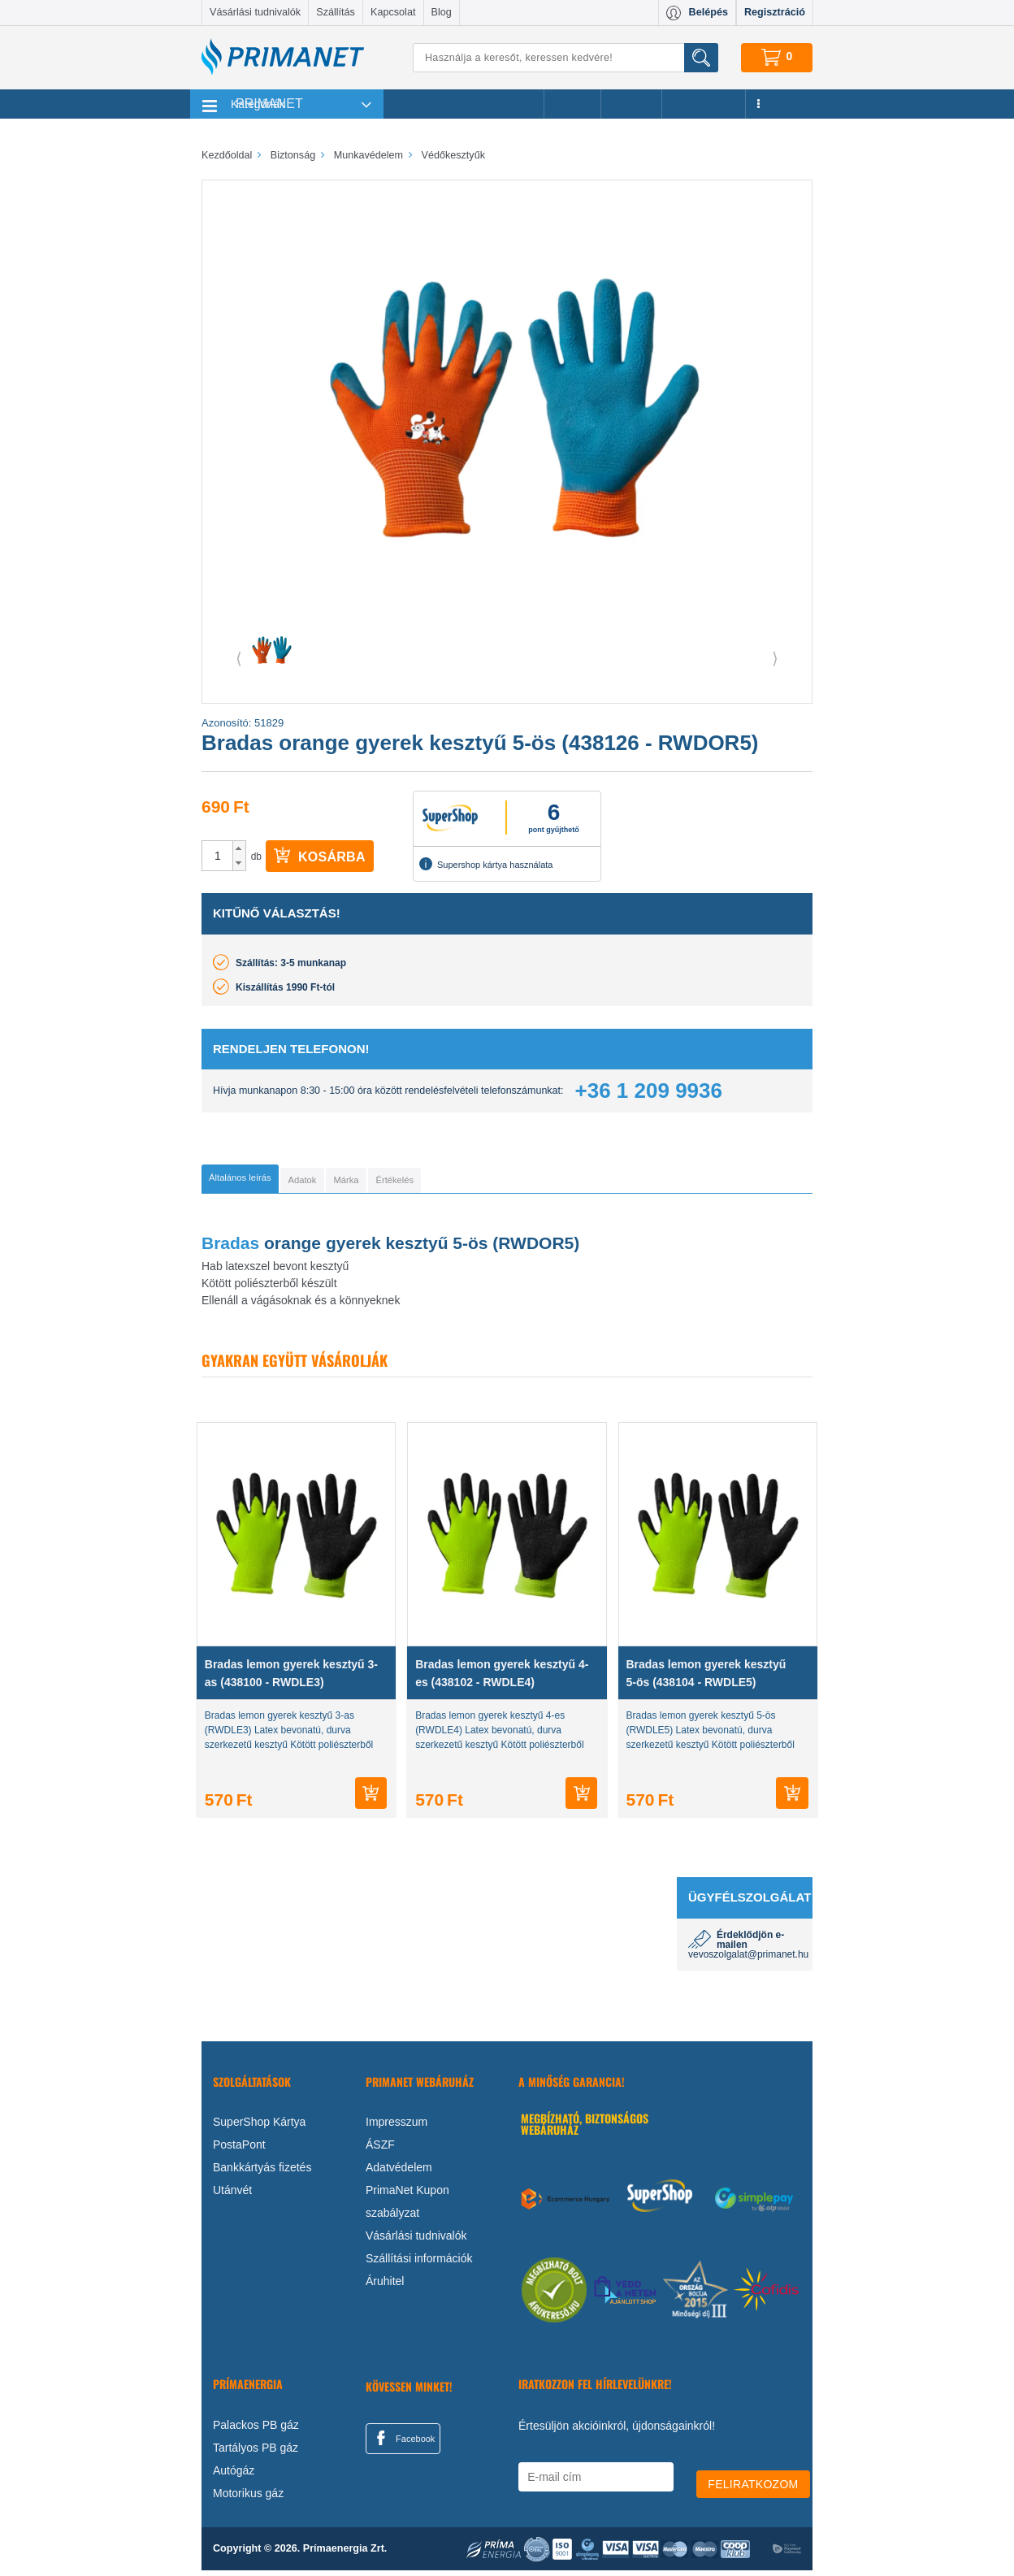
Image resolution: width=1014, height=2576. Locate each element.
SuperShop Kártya (259, 2127)
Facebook (403, 2443)
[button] (239, 848)
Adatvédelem (399, 2172)
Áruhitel (385, 2286)
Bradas (230, 1248)
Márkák (631, 104)
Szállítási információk (419, 2263)
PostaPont (239, 2150)
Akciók (572, 104)
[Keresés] (565, 57)
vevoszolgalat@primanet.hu (748, 1960)
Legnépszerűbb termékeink (463, 104)
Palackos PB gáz (256, 2430)
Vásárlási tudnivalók (255, 12)
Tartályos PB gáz (255, 2453)
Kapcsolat (392, 12)
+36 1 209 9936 (648, 1090)
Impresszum (396, 2127)
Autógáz (233, 2476)
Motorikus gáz (248, 2498)
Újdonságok (704, 104)
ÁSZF (380, 2150)
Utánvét (232, 2195)
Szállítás (335, 12)
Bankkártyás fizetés (262, 2172)
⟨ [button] (239, 658)
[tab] (267, 1181)
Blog (441, 12)
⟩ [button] (775, 658)
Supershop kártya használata (485, 864)
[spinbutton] (217, 855)
